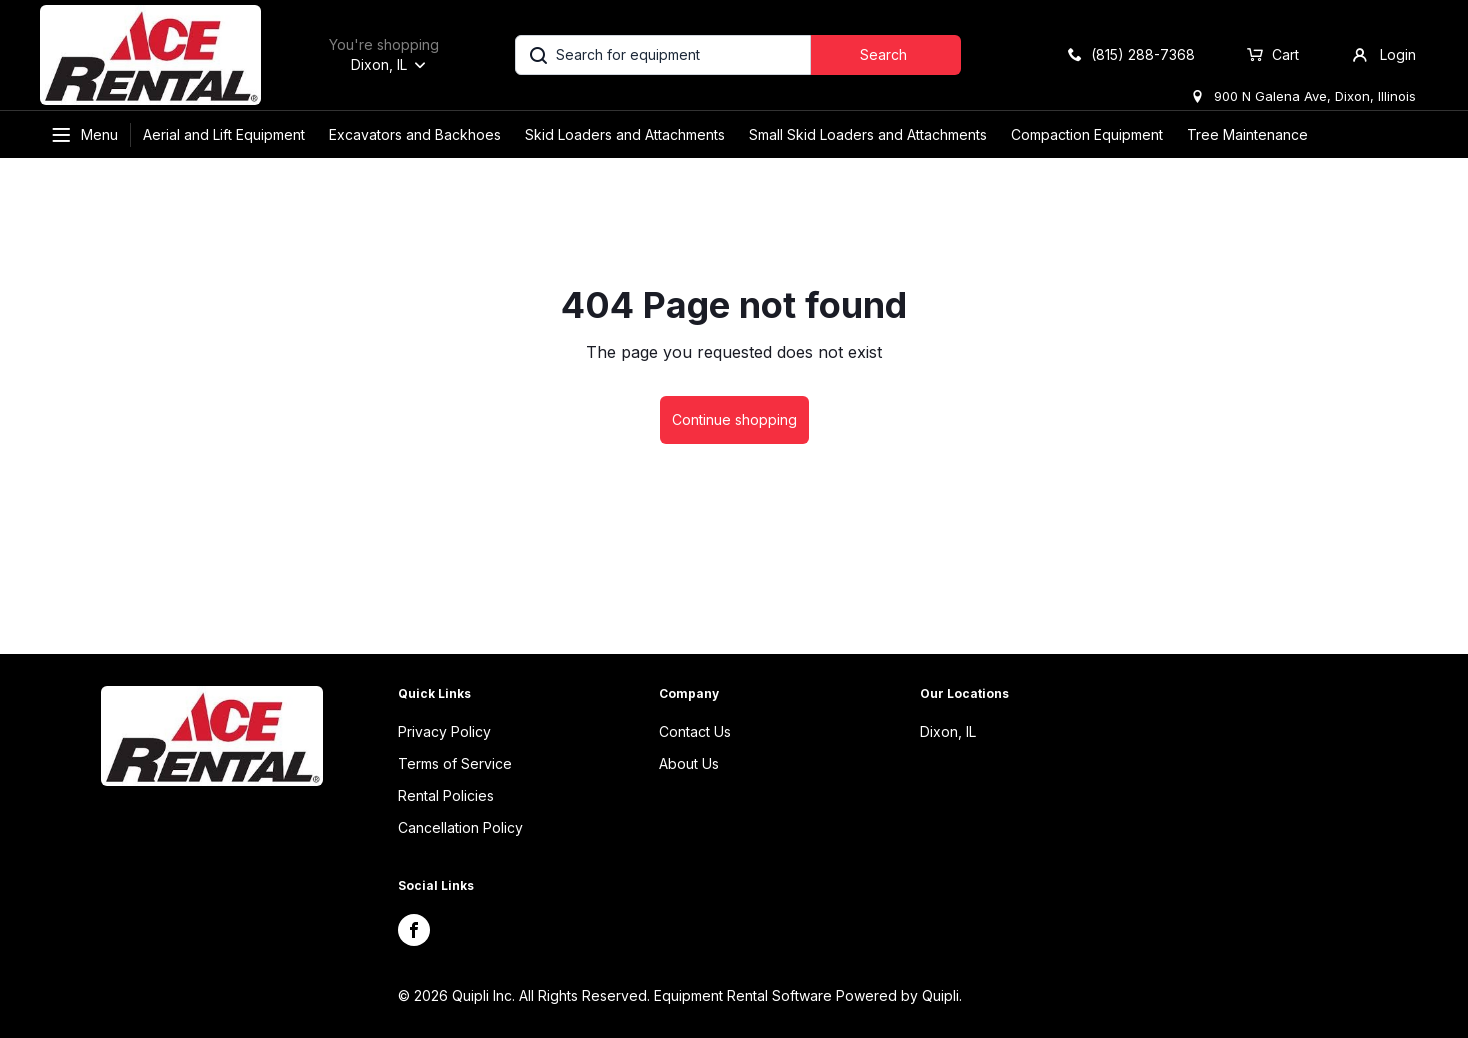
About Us (689, 763)
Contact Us (695, 731)
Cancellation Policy (460, 827)
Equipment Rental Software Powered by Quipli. (808, 995)
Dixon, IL (948, 731)
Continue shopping (734, 419)
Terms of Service (455, 763)
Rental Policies (446, 795)
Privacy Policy (444, 731)
